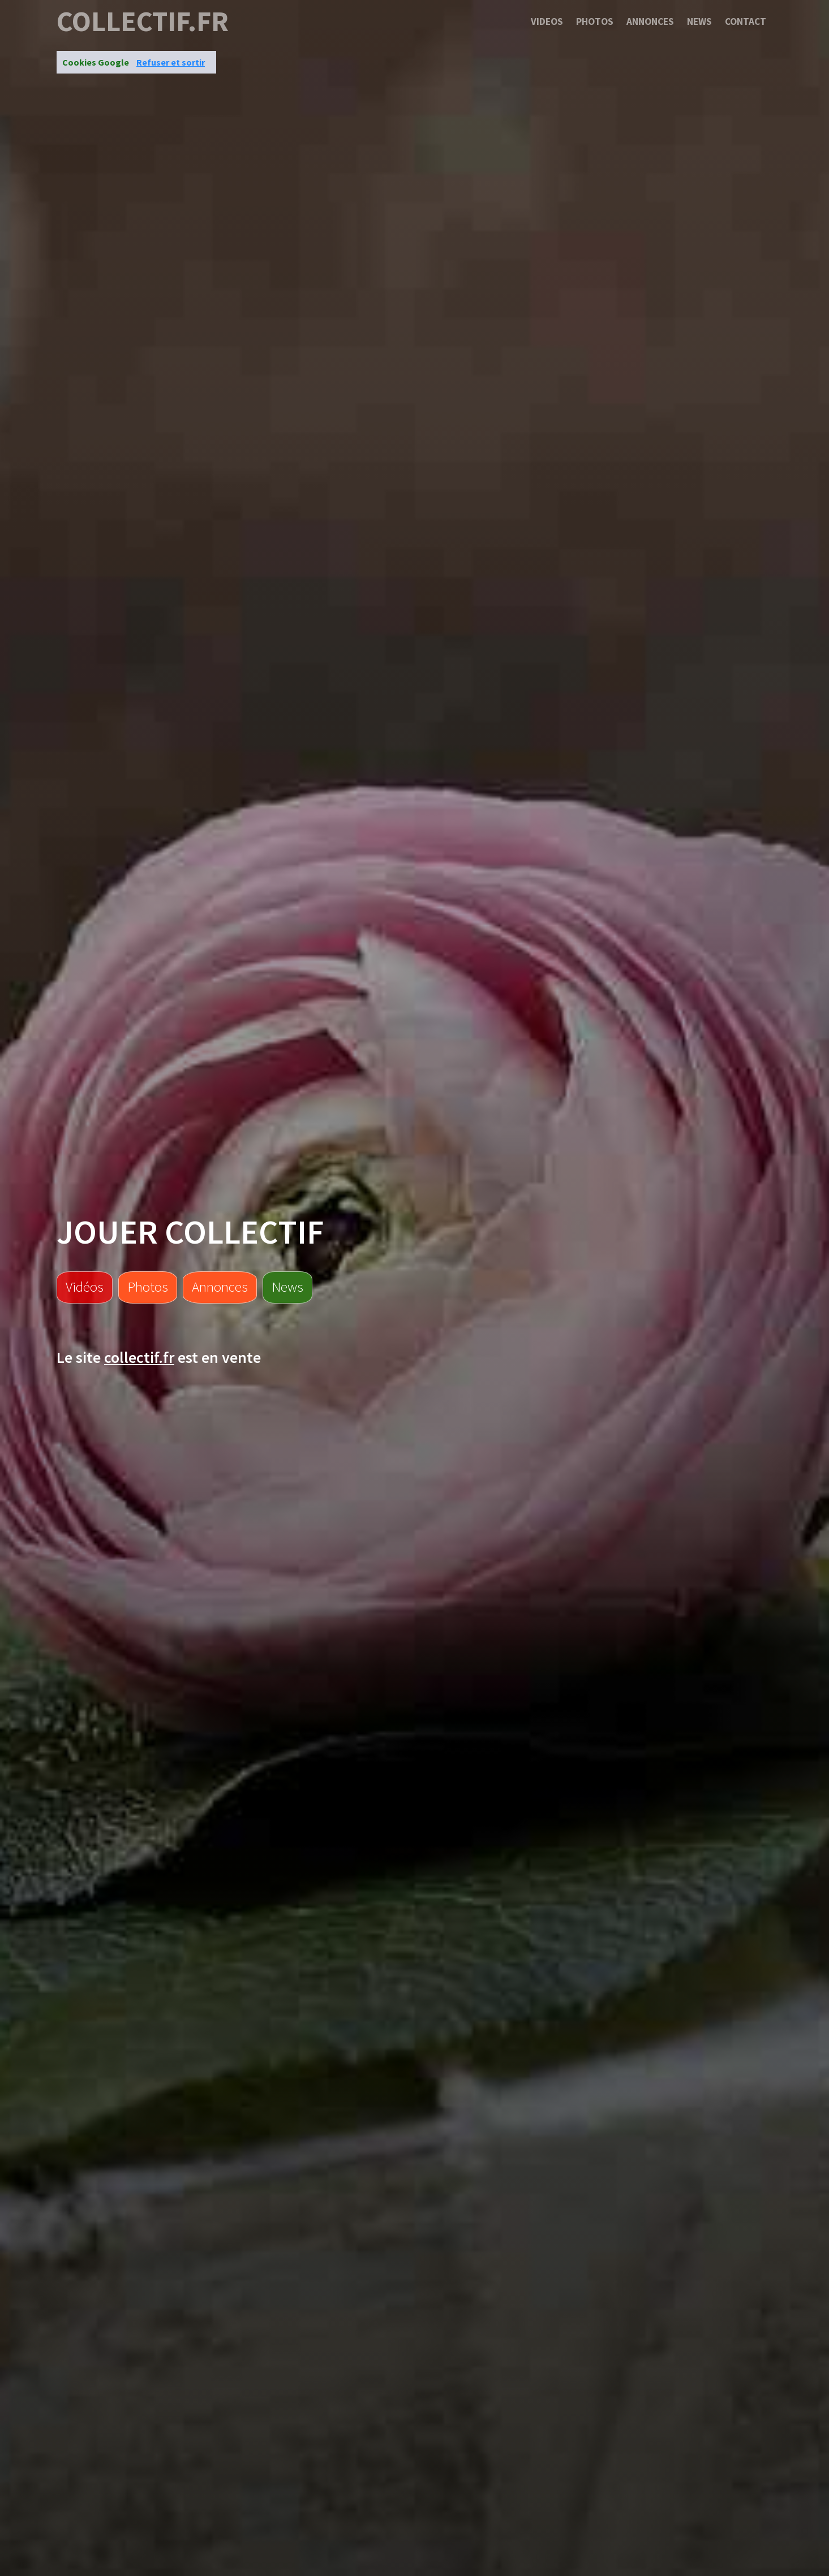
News (699, 21)
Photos (594, 21)
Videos (547, 21)
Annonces (650, 21)
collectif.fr (143, 21)
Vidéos (85, 1287)
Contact (745, 21)
